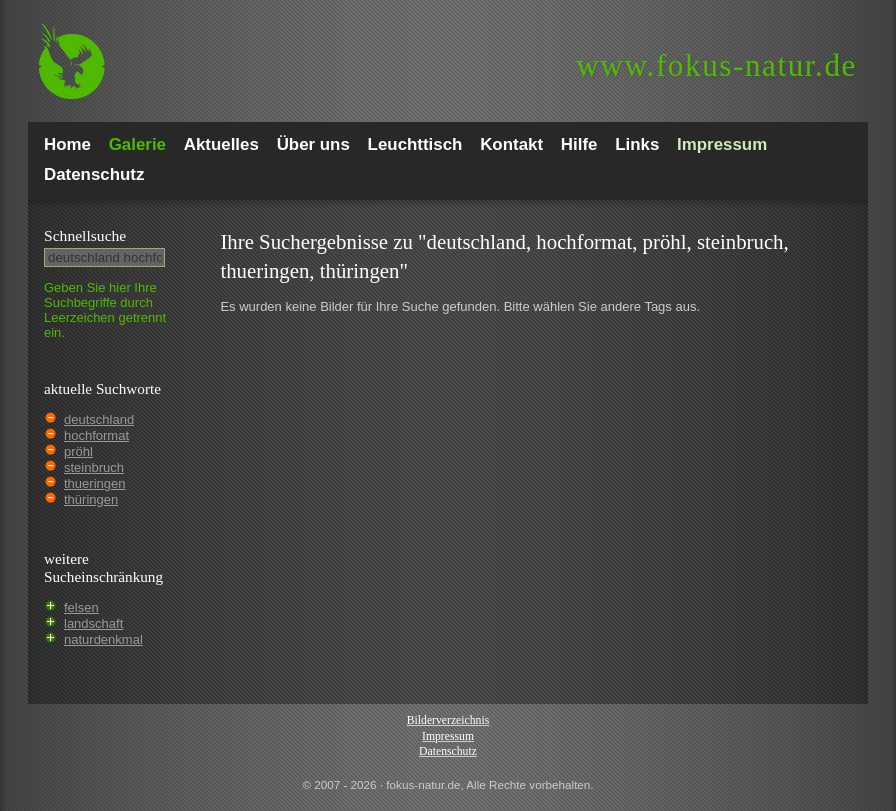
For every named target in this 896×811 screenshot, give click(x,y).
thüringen (91, 499)
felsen (81, 607)
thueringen (94, 483)
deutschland (99, 419)
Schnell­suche (85, 235)
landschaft (93, 623)
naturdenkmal (103, 639)
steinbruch (94, 467)
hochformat (96, 435)
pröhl (78, 451)
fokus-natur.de (716, 65)
